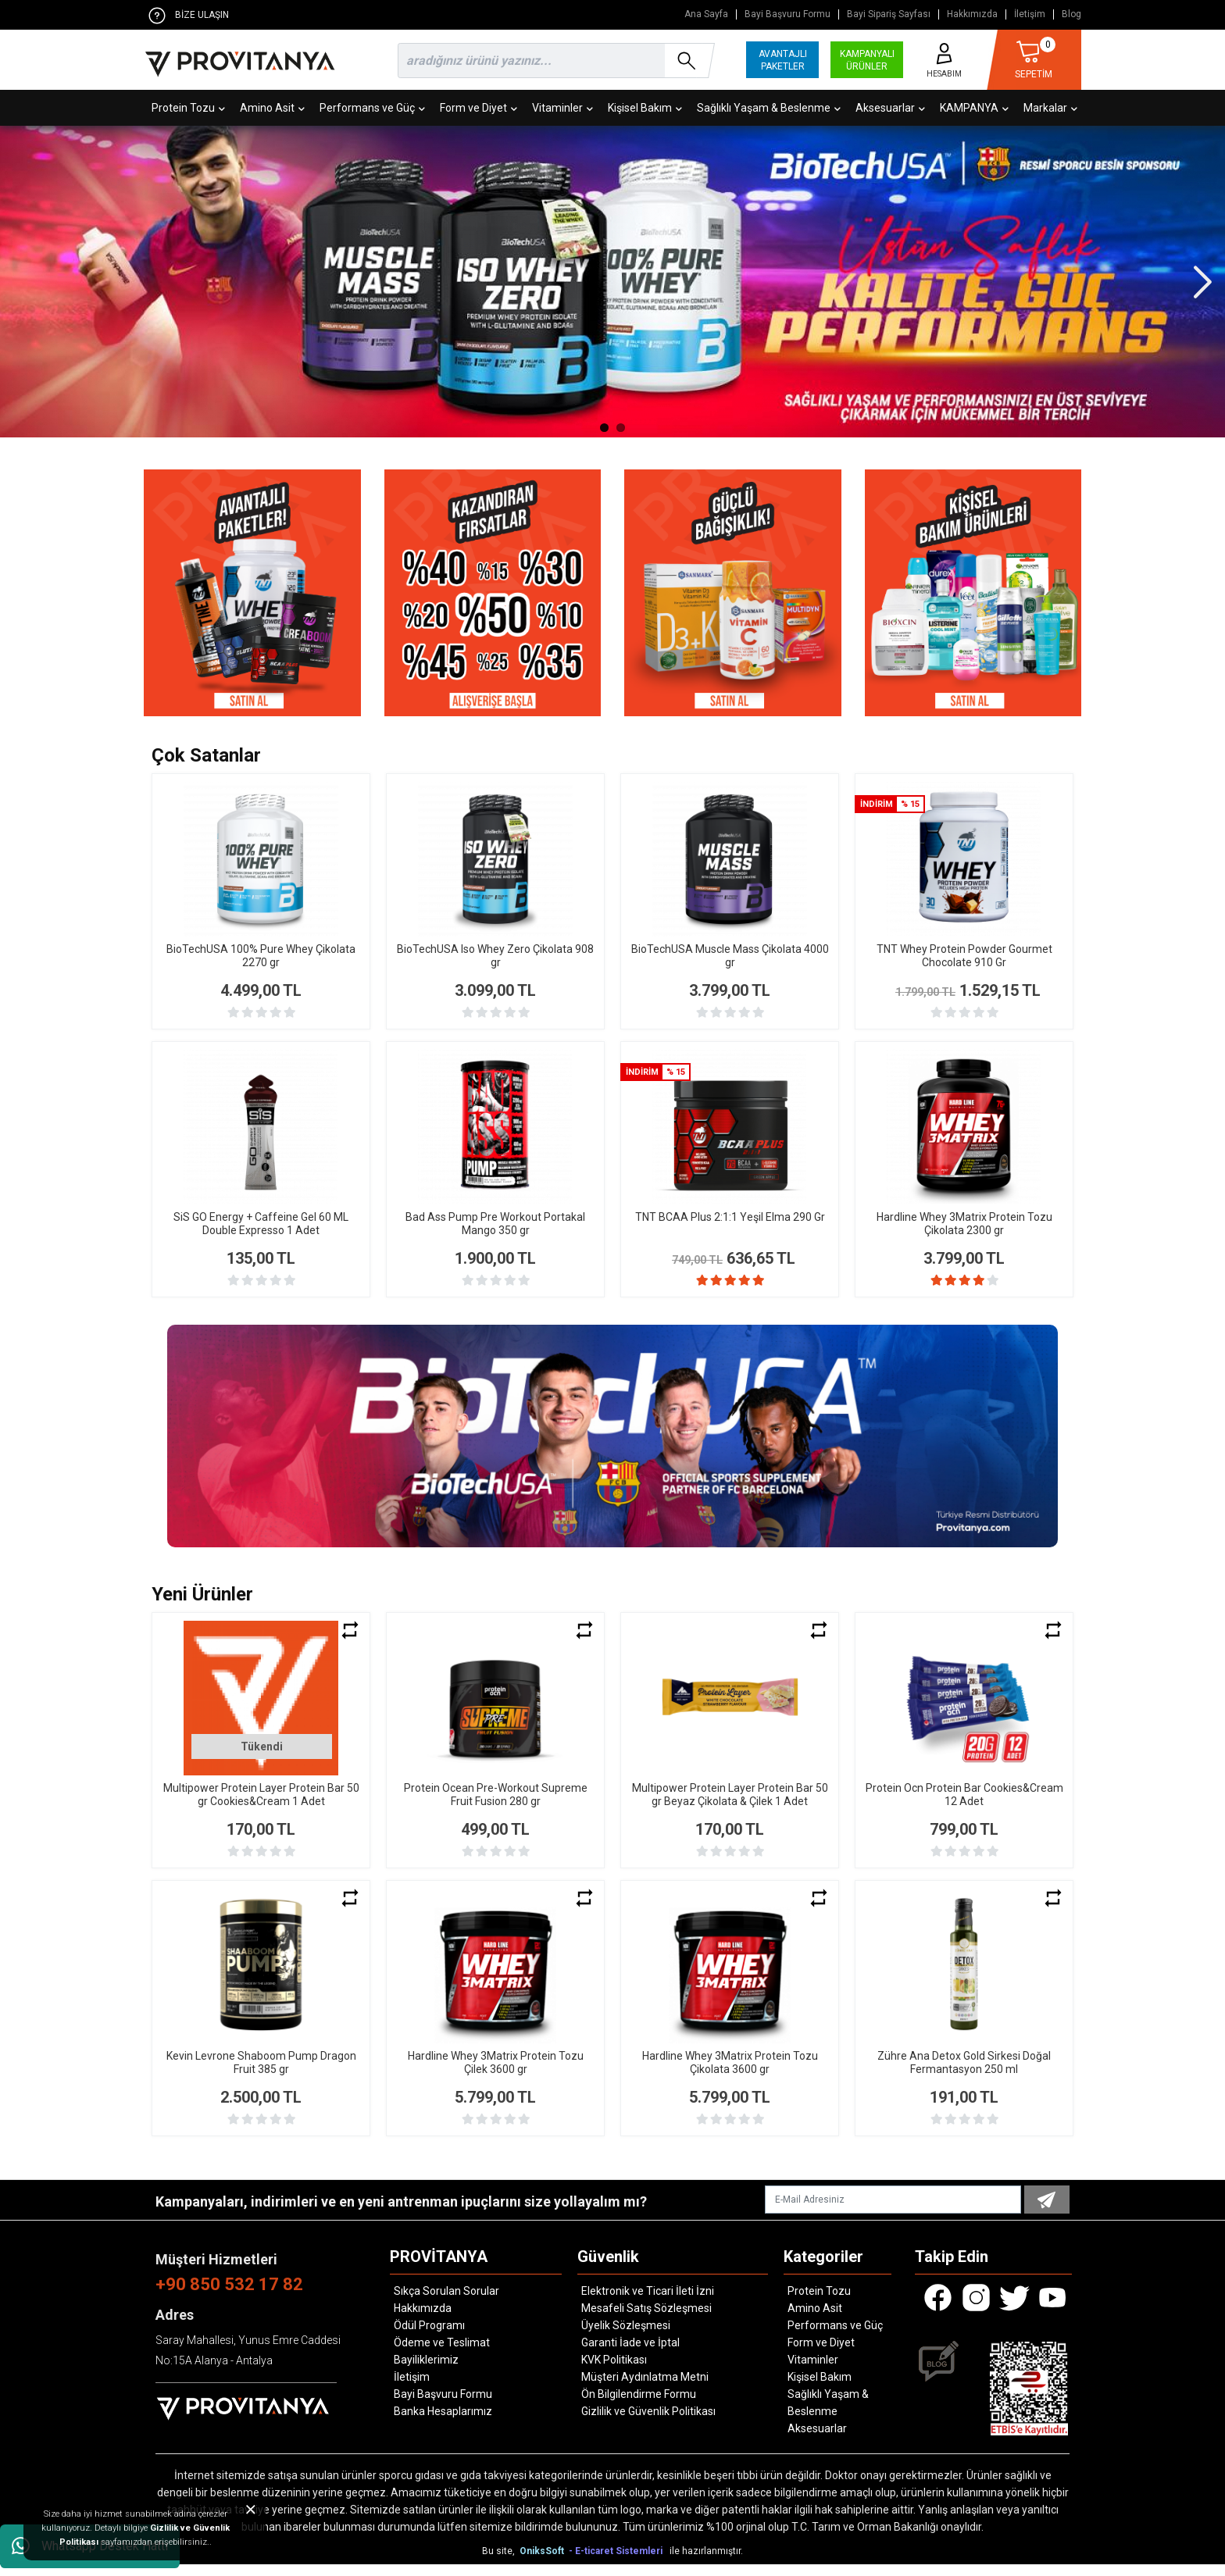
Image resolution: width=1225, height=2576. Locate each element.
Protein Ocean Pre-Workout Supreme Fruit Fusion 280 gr (496, 1806)
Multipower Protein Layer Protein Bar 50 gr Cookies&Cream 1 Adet (261, 1806)
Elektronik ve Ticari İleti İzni (647, 2302)
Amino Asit (272, 108)
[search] (553, 60)
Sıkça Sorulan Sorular (446, 2302)
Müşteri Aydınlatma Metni (645, 2388)
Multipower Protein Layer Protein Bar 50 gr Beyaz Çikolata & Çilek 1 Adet (730, 1806)
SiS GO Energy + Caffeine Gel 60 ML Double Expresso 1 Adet (260, 1223)
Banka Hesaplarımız (443, 2423)
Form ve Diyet (478, 108)
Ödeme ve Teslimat (442, 2354)
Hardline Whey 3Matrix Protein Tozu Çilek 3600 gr (496, 2074)
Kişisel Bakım (645, 108)
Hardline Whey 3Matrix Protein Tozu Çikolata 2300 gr (964, 1223)
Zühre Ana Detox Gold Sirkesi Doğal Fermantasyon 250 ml (964, 2074)
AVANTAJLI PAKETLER (783, 60)
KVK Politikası (614, 2371)
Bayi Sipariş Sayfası (888, 14)
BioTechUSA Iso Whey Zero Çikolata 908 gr (495, 956)
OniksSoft (543, 2562)
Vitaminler (562, 108)
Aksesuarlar (890, 108)
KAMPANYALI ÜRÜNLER (867, 60)
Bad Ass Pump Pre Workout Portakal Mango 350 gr (495, 1223)
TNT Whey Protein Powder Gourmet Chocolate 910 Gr (964, 956)
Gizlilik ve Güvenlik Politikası (648, 2423)
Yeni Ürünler (202, 1606)
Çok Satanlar (206, 755)
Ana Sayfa (706, 14)
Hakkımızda (972, 14)
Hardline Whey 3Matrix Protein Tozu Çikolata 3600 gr (730, 2074)
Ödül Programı (429, 2337)
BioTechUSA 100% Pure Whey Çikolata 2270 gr (260, 956)
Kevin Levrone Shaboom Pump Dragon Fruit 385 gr (261, 2074)
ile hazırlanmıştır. (706, 2562)
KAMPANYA (974, 108)
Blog (1071, 14)
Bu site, (499, 2562)
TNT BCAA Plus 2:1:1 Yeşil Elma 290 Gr (730, 1217)
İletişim (1029, 14)
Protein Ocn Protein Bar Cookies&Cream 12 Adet (964, 1806)
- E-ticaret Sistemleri (618, 2562)
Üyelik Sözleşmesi (625, 2337)
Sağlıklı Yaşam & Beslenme (769, 108)
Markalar (1050, 108)
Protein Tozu (188, 108)
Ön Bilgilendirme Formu (638, 2405)
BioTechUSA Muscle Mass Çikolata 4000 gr (730, 956)
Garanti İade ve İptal (630, 2354)
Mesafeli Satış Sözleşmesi (646, 2320)
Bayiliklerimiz (426, 2371)
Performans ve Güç (372, 108)
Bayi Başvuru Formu (787, 14)
